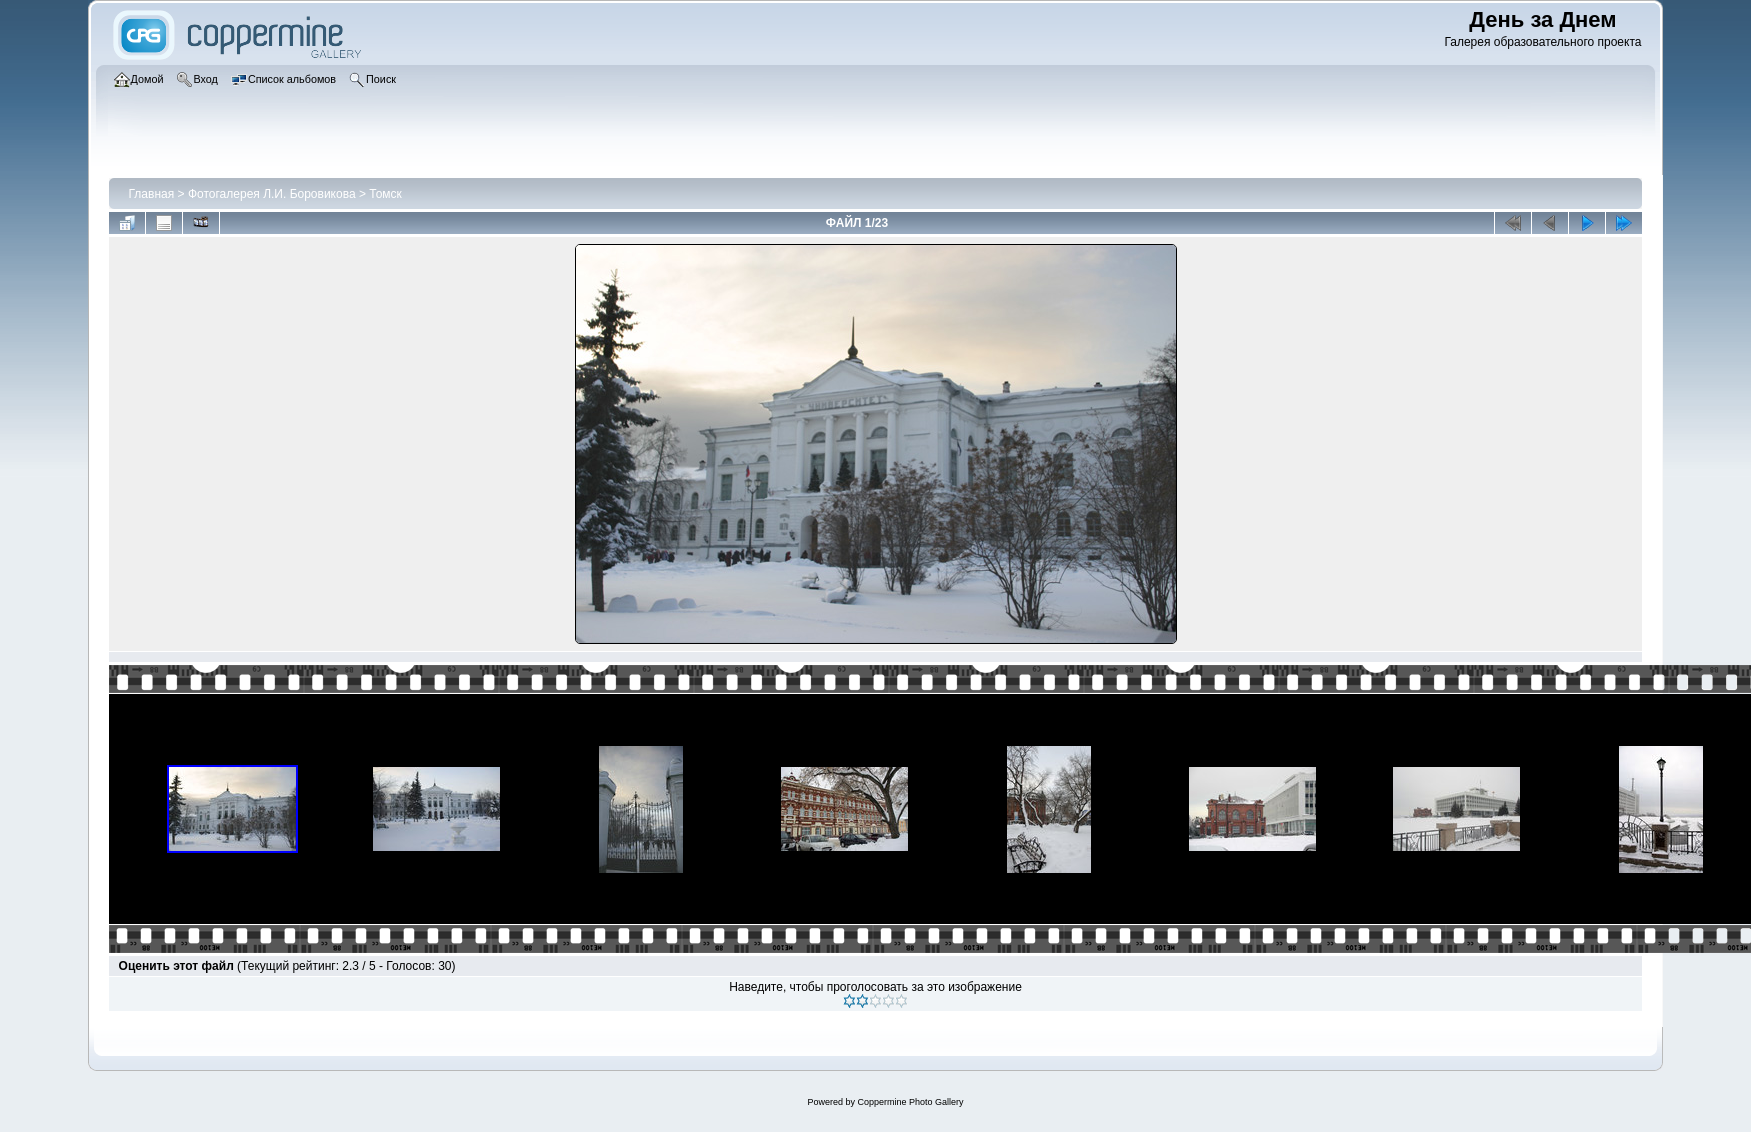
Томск (385, 194)
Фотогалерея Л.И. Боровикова (272, 194)
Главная (152, 194)
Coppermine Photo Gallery (910, 1102)
